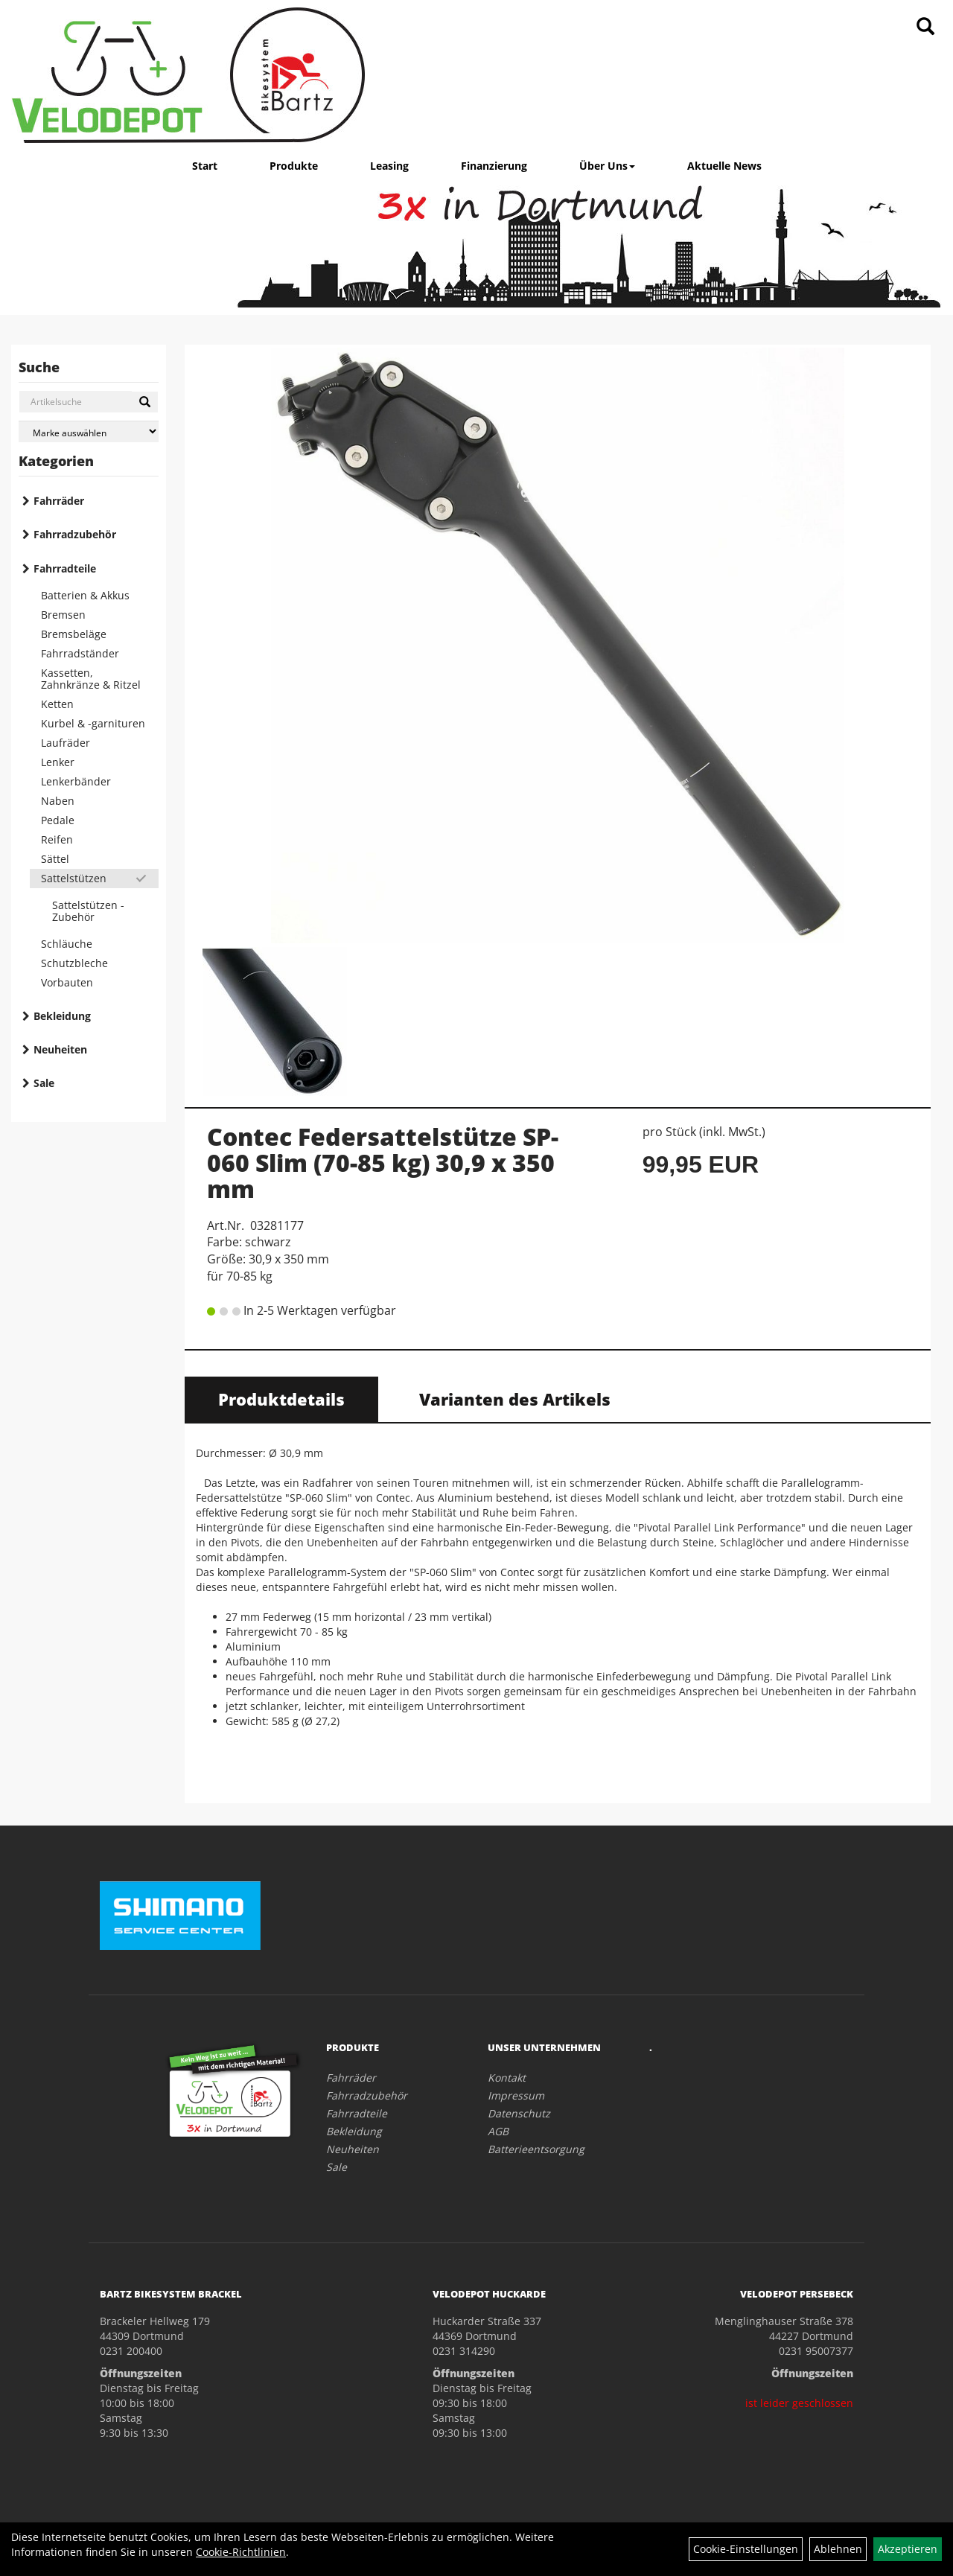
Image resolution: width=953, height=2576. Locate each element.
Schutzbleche (74, 963)
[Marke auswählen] (89, 431)
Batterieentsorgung (536, 2149)
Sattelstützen (73, 878)
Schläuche (66, 944)
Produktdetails (281, 1399)
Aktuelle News (724, 166)
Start (204, 166)
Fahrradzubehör (75, 534)
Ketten (57, 704)
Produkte (294, 166)
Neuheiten (60, 1049)
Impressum (516, 2095)
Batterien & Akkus (85, 595)
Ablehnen (838, 2549)
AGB (498, 2131)
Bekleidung (62, 1016)
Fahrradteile (65, 568)
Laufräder (65, 743)
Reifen (57, 839)
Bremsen (63, 615)
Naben (57, 801)
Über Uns (607, 166)
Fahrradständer (80, 653)
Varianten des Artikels (515, 1399)
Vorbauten (67, 982)
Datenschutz (519, 2113)
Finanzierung (494, 166)
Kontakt (507, 2077)
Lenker (57, 762)
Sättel (55, 859)
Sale (44, 1083)
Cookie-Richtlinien (241, 2552)
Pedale (57, 820)
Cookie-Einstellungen (745, 2549)
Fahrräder (59, 501)
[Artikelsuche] (925, 27)
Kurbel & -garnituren (93, 723)
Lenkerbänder (76, 781)
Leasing (389, 166)
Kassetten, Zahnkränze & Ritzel (91, 679)
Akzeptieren (907, 2549)
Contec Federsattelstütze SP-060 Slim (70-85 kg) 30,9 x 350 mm (382, 1162)
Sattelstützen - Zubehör (88, 911)
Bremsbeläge (73, 634)
